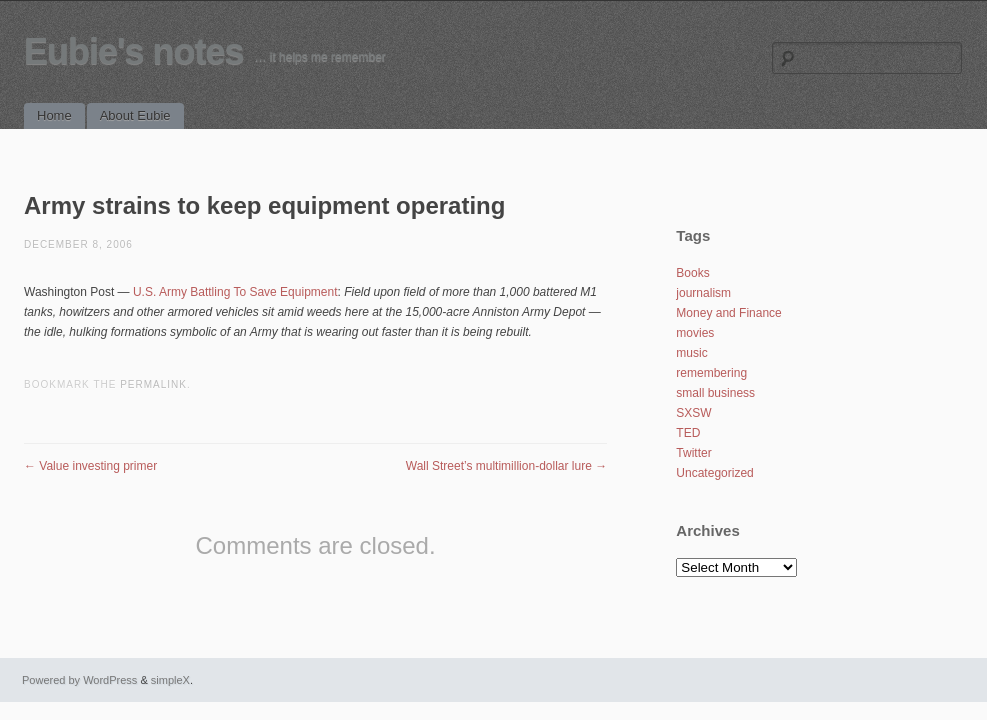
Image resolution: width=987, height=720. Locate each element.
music (691, 353)
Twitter (693, 453)
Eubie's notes (134, 51)
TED (688, 433)
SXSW (693, 413)
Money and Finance (728, 313)
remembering (711, 373)
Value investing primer (90, 466)
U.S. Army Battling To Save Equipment (235, 292)
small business (715, 393)
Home (54, 115)
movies (695, 333)
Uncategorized (714, 473)
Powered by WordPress (79, 680)
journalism (703, 293)
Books (692, 273)
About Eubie (135, 115)
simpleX (170, 680)
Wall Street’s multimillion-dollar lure (506, 466)
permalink (153, 384)
